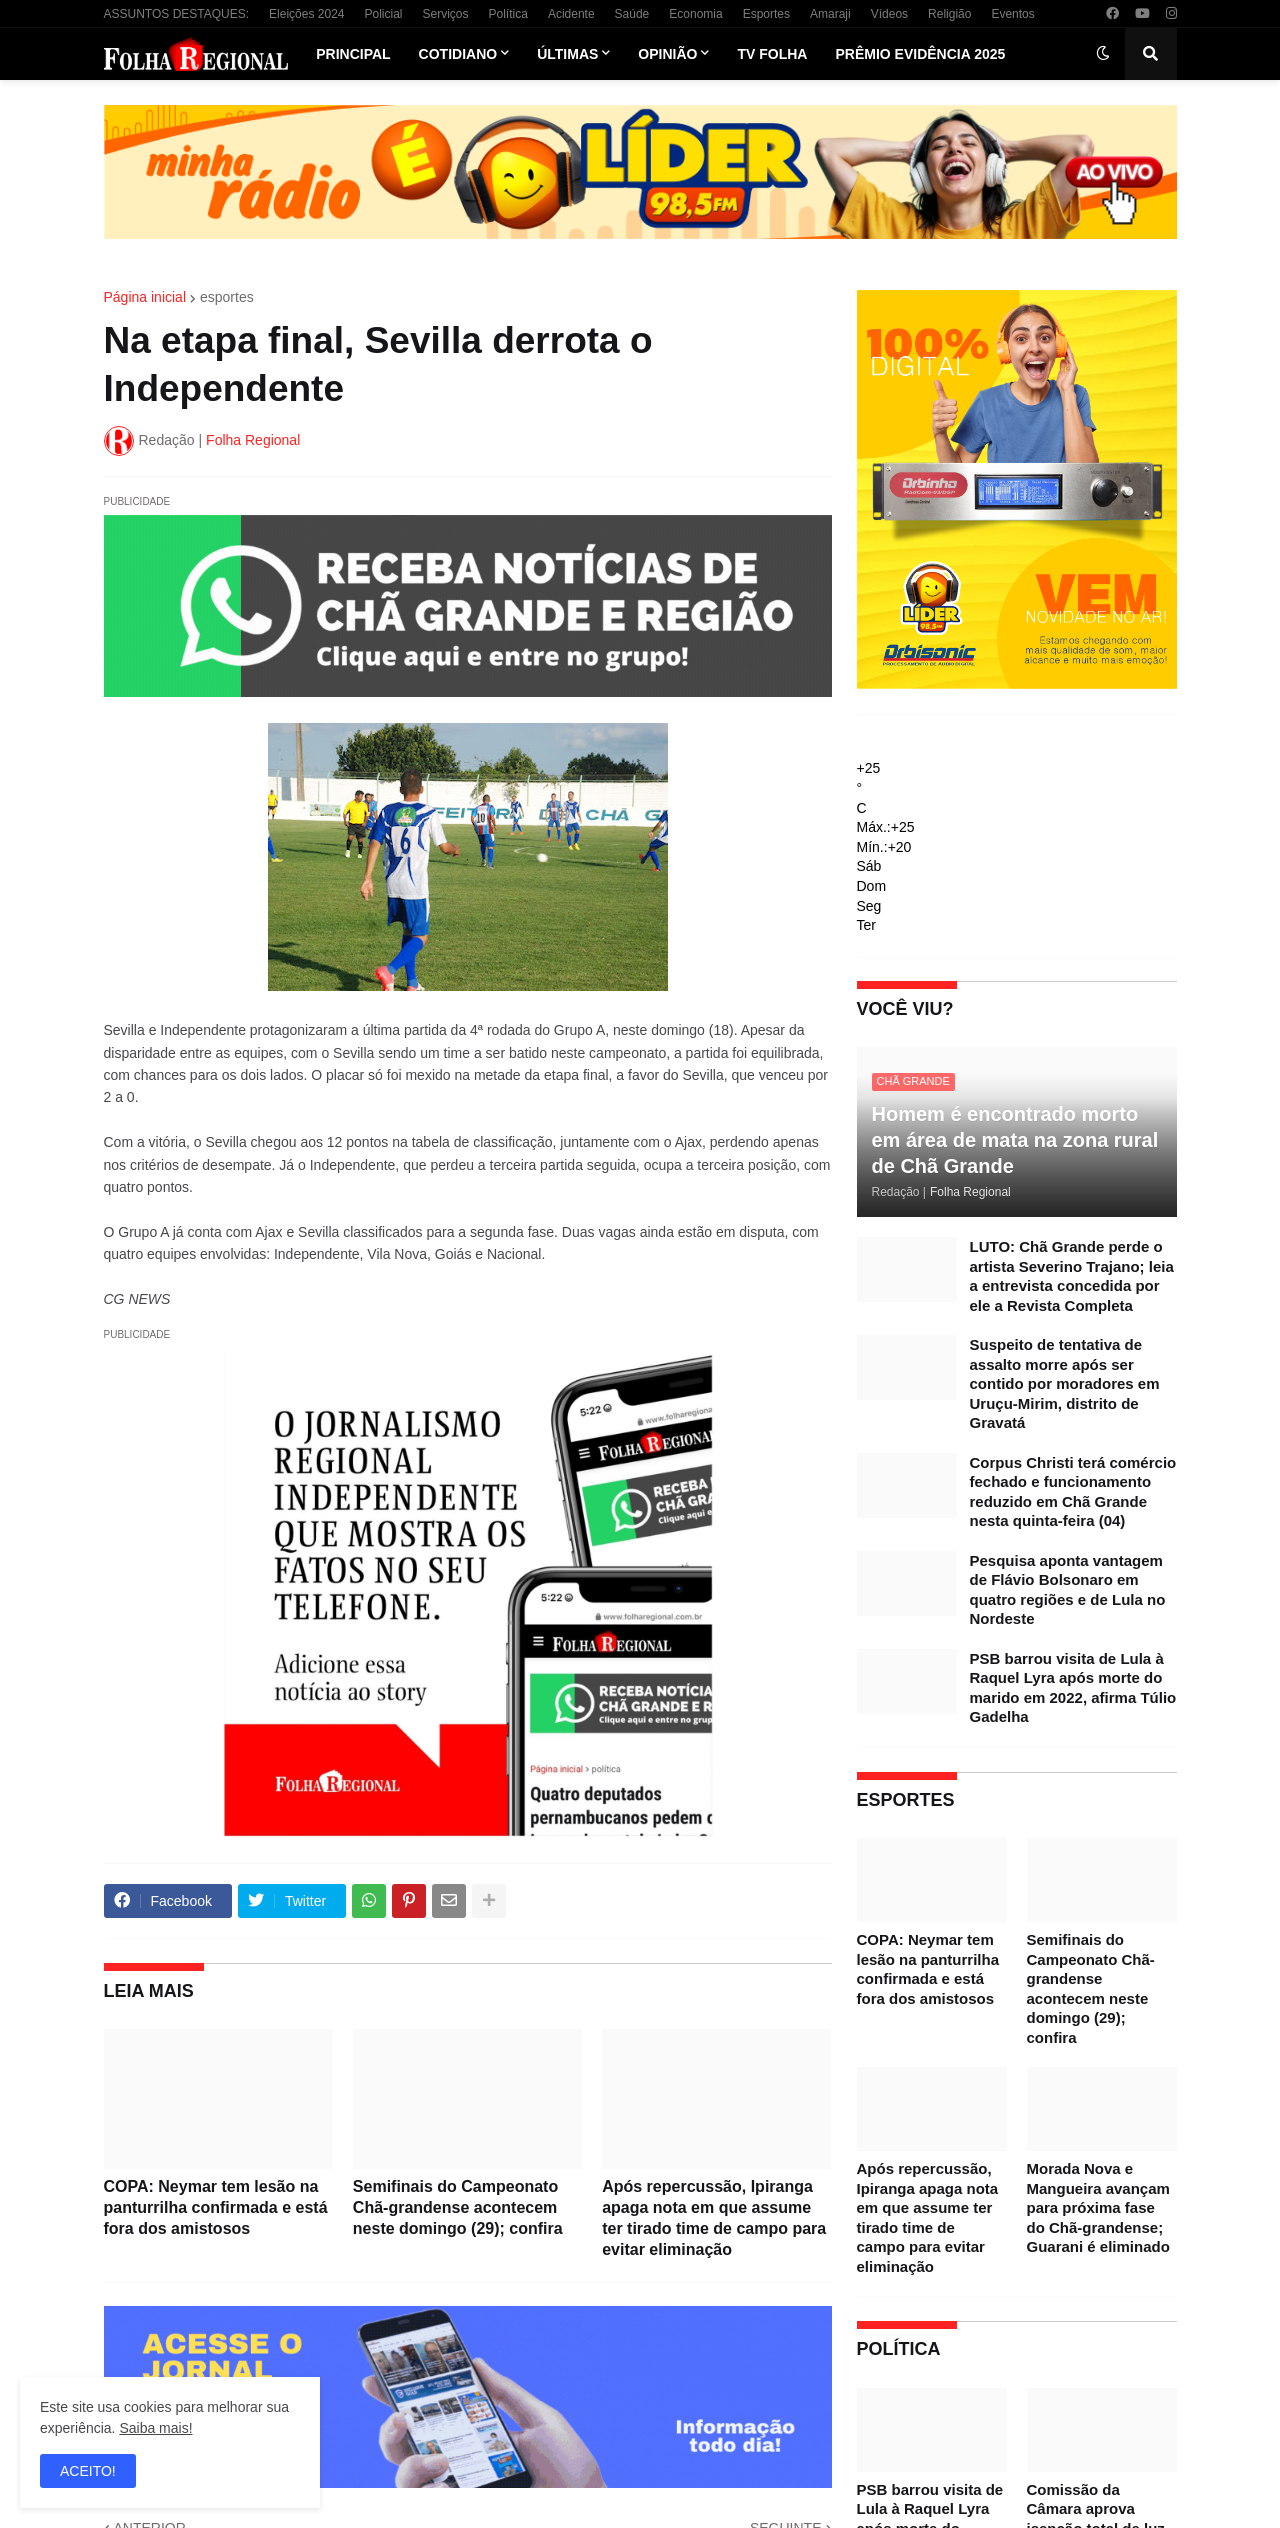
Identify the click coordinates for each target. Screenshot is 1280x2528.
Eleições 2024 (306, 14)
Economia (695, 14)
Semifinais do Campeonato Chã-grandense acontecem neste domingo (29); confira (458, 2207)
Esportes (766, 14)
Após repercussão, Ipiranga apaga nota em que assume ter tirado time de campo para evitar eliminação (714, 2217)
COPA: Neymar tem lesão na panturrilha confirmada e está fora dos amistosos (216, 2207)
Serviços (446, 14)
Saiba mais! (155, 2428)
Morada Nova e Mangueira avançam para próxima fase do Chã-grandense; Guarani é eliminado (1098, 2207)
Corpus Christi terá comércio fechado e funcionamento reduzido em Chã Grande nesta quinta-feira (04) (1073, 1492)
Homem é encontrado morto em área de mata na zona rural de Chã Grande (1015, 1140)
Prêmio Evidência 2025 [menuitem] (920, 54)
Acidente (571, 14)
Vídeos (889, 14)
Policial (383, 14)
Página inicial (145, 297)
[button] (1103, 54)
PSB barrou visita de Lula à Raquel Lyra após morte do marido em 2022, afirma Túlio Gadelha (1073, 1688)
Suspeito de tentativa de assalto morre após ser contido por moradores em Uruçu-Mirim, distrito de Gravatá (1065, 1383)
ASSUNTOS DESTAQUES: (177, 14)
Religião (949, 14)
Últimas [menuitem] (567, 54)
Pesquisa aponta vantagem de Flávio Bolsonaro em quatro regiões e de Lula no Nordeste (1068, 1590)
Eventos (1012, 14)
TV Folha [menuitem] (772, 54)
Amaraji (830, 14)
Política (508, 14)
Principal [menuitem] (353, 54)
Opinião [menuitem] (667, 54)
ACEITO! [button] (88, 2471)
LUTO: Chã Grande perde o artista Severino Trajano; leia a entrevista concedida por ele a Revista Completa (1072, 1276)
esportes (227, 297)
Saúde (632, 14)
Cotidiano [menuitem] (458, 54)
